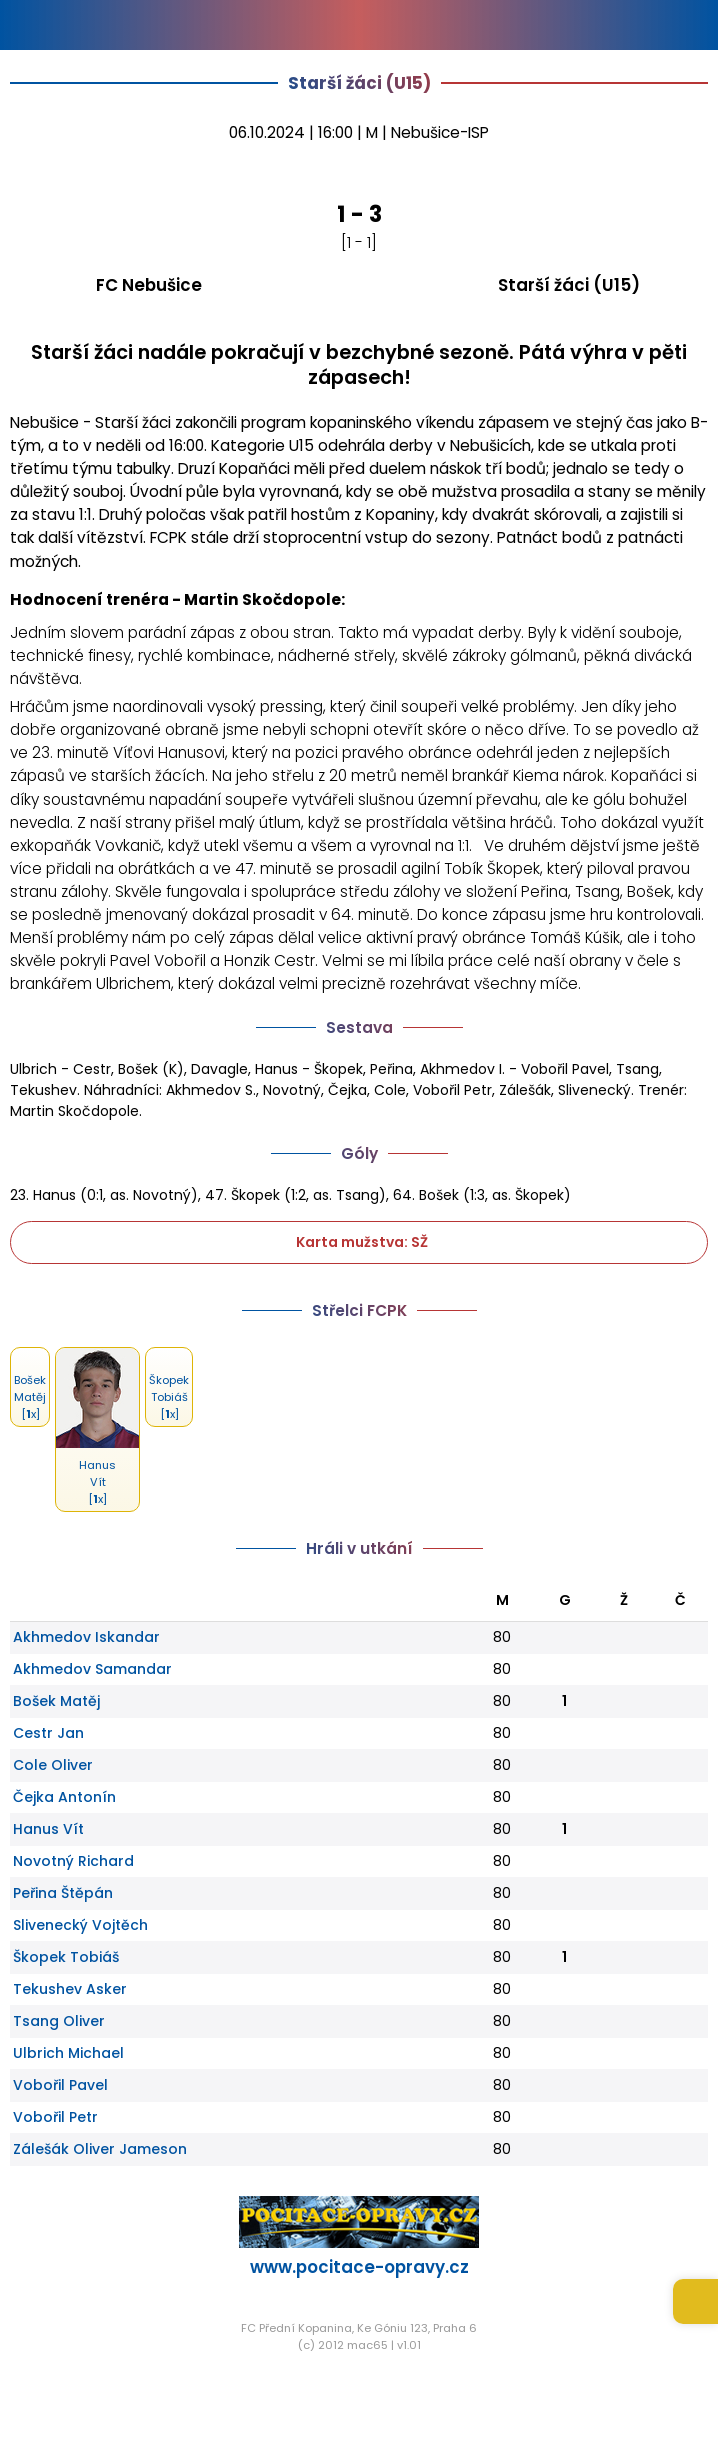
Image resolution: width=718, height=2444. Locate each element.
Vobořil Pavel (60, 2085)
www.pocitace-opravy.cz (359, 2267)
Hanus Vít (48, 1829)
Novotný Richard (73, 1861)
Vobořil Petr (55, 2117)
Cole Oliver (53, 1765)
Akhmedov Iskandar (86, 1637)
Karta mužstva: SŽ (359, 1242)
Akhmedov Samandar (92, 1669)
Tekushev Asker (70, 1989)
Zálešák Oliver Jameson (100, 2149)
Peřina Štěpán (63, 1893)
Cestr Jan (48, 1733)
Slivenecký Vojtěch (80, 1925)
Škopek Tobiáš (66, 1957)
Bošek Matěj (56, 1701)
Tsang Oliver (59, 2021)
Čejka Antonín (64, 1797)
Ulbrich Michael (68, 2053)
